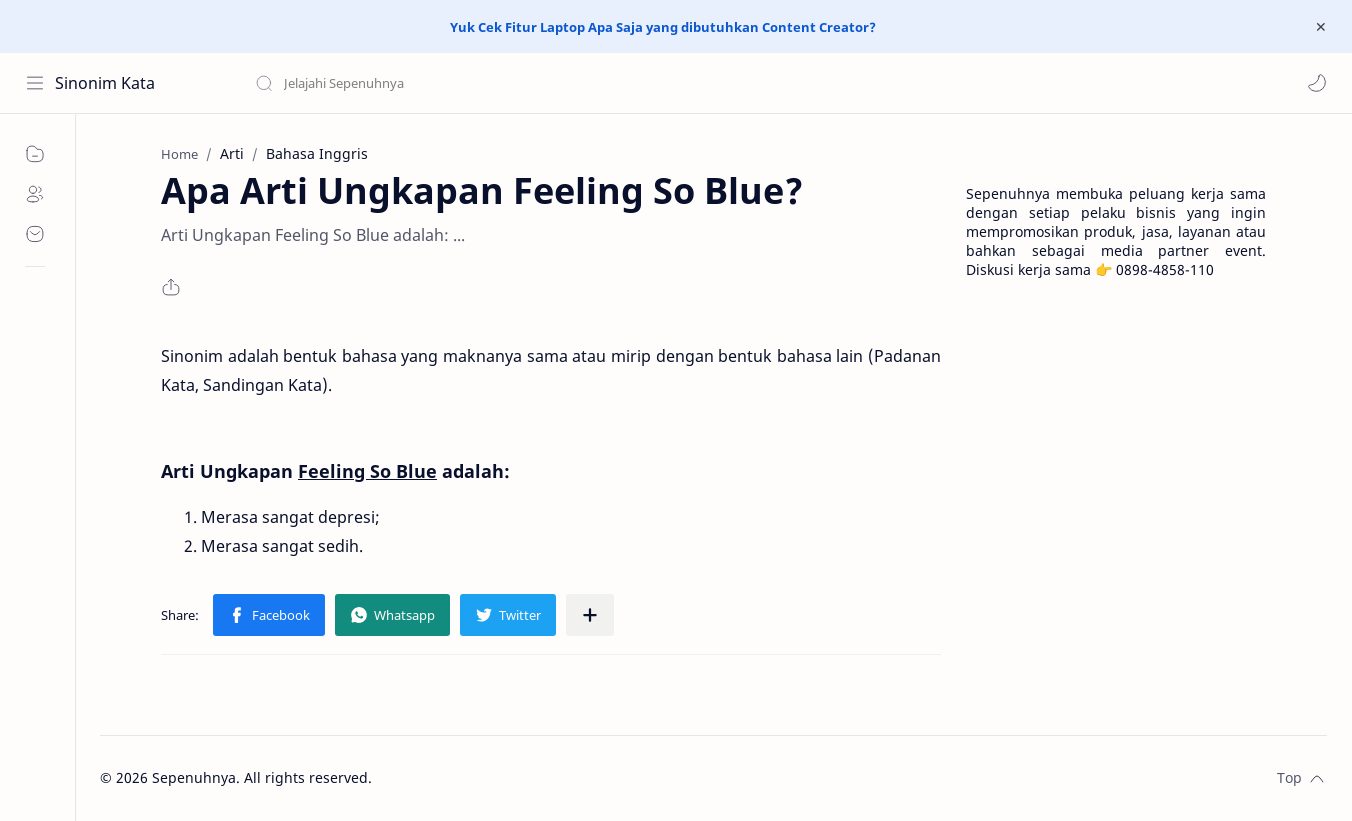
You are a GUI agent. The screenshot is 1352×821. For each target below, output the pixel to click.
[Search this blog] (415, 83)
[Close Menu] (1321, 27)
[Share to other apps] (590, 615)
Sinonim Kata (105, 83)
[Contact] (35, 234)
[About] (35, 194)
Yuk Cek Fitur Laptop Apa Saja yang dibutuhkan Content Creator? (663, 27)
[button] (1317, 83)
